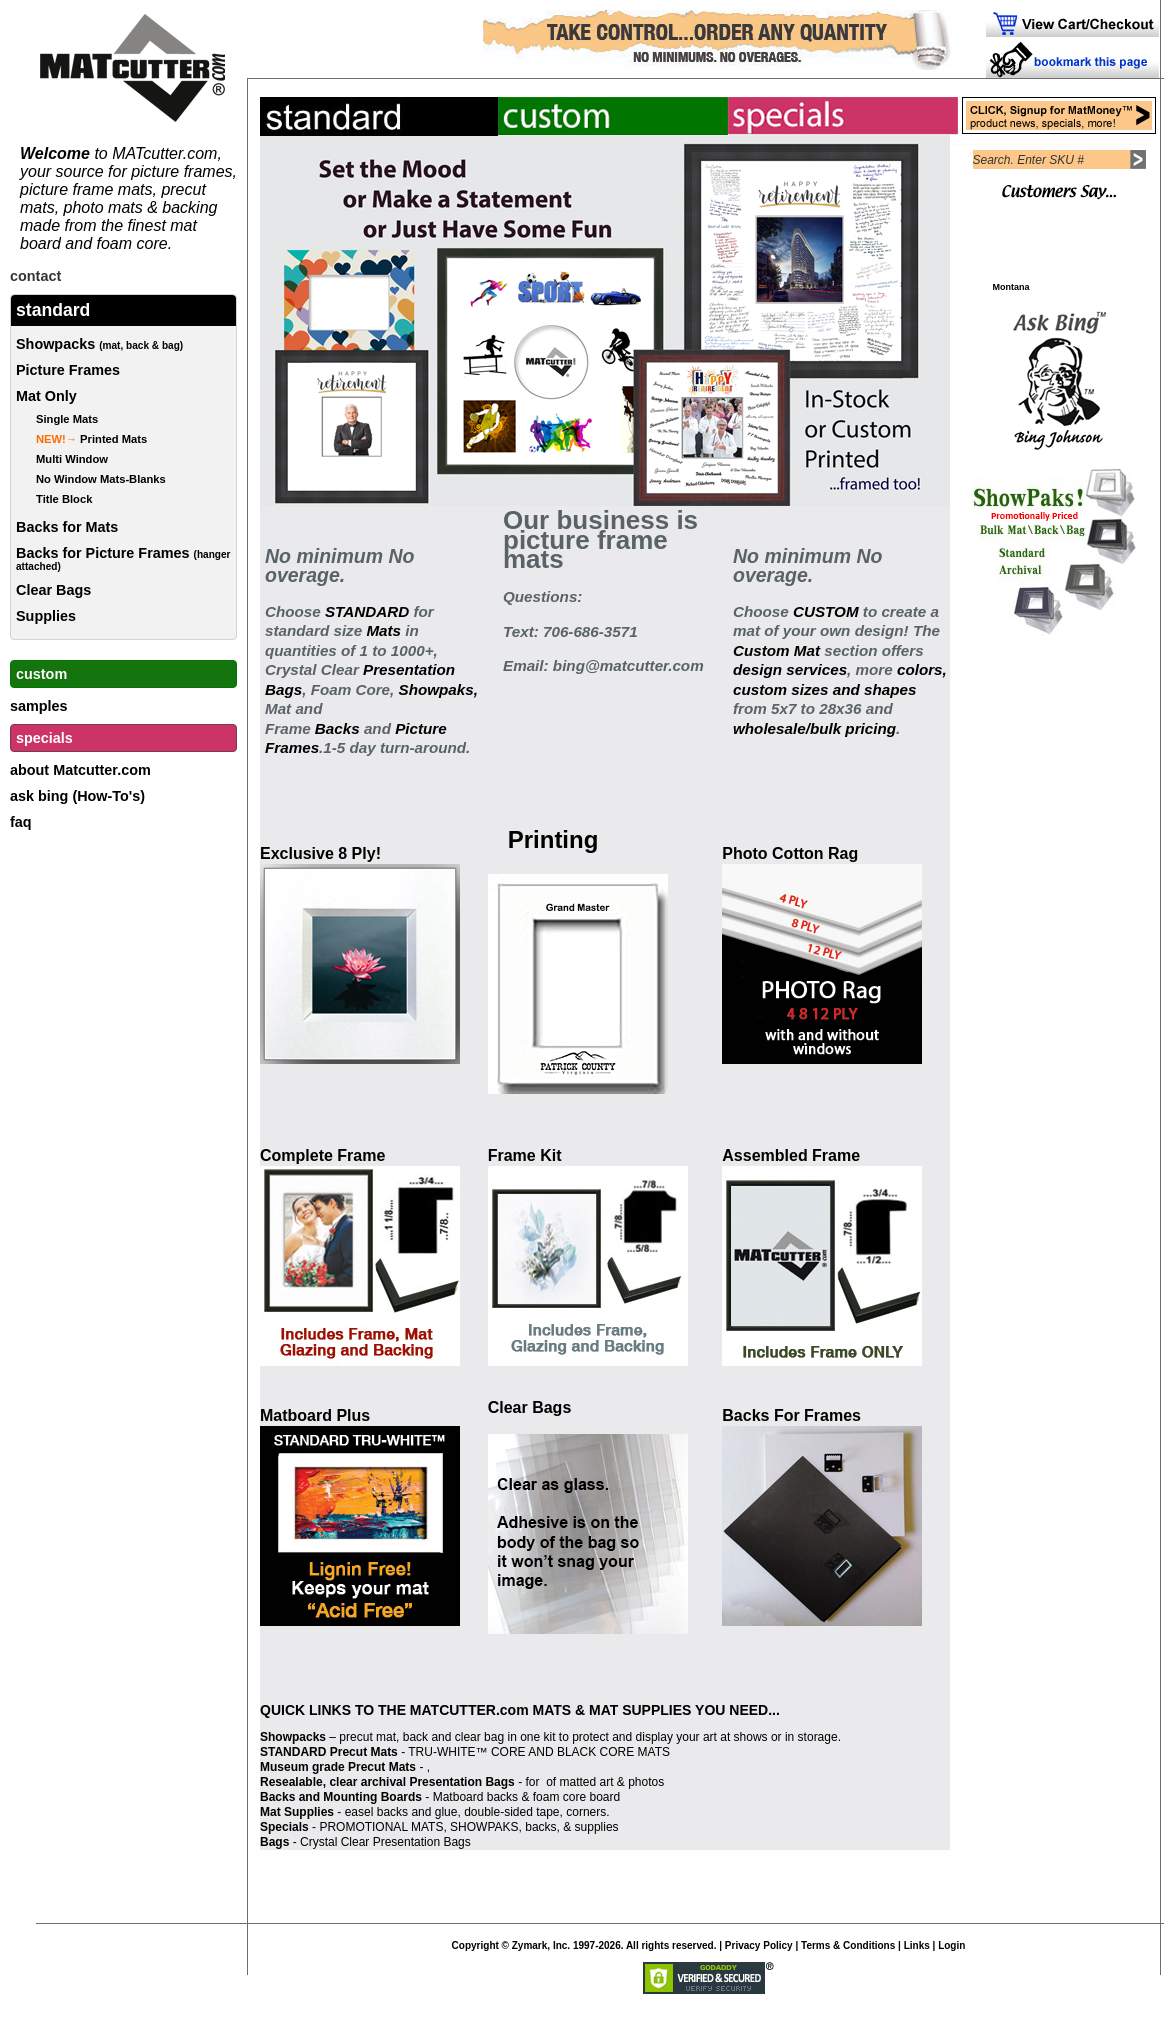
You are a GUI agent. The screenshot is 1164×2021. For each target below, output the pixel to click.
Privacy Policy (759, 1945)
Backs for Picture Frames (123, 558)
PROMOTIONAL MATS (381, 1827)
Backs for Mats (67, 527)
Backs (335, 728)
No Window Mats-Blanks (101, 479)
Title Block (64, 499)
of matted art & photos (603, 1782)
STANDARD (367, 611)
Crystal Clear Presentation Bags (385, 1842)
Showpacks (99, 344)
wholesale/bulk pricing (814, 728)
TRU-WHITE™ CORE (466, 1752)
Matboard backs (475, 1797)
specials (44, 738)
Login (951, 1945)
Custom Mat (776, 650)
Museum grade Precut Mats (338, 1767)
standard (53, 310)
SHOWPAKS (484, 1827)
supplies (597, 1827)
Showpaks (436, 689)
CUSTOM (826, 611)
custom (41, 674)
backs (540, 1827)
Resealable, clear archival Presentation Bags (387, 1782)
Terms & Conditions (848, 1945)
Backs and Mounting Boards (341, 1797)
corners (586, 1812)
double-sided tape (511, 1812)
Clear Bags (53, 590)
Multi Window (72, 459)
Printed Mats (91, 439)
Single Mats (67, 419)
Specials (284, 1827)
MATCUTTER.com (469, 1710)
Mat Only (46, 396)
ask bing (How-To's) (77, 796)
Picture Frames (68, 370)
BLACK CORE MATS (613, 1752)
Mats (383, 630)
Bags (274, 1842)
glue (446, 1812)
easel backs (376, 1812)
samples (39, 706)
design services (790, 669)
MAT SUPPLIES (640, 1710)
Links (917, 1945)
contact (35, 276)
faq (21, 822)
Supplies (46, 616)
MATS (551, 1710)
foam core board (576, 1797)
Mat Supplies (297, 1812)
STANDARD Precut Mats (329, 1752)
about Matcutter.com (80, 770)
